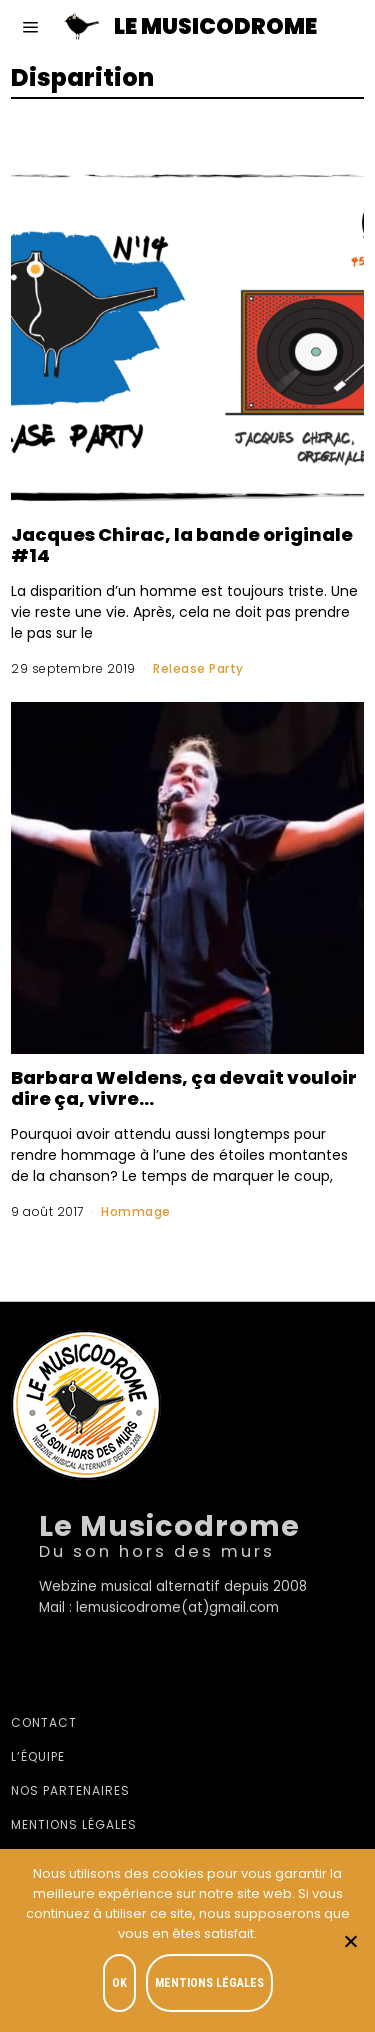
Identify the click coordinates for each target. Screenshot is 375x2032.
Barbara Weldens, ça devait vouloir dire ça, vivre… (184, 1088)
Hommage (136, 1211)
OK (119, 1983)
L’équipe (38, 1756)
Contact (44, 1722)
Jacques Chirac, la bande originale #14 (182, 545)
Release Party (198, 668)
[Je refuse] (350, 1941)
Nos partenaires (70, 1790)
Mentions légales (74, 1824)
